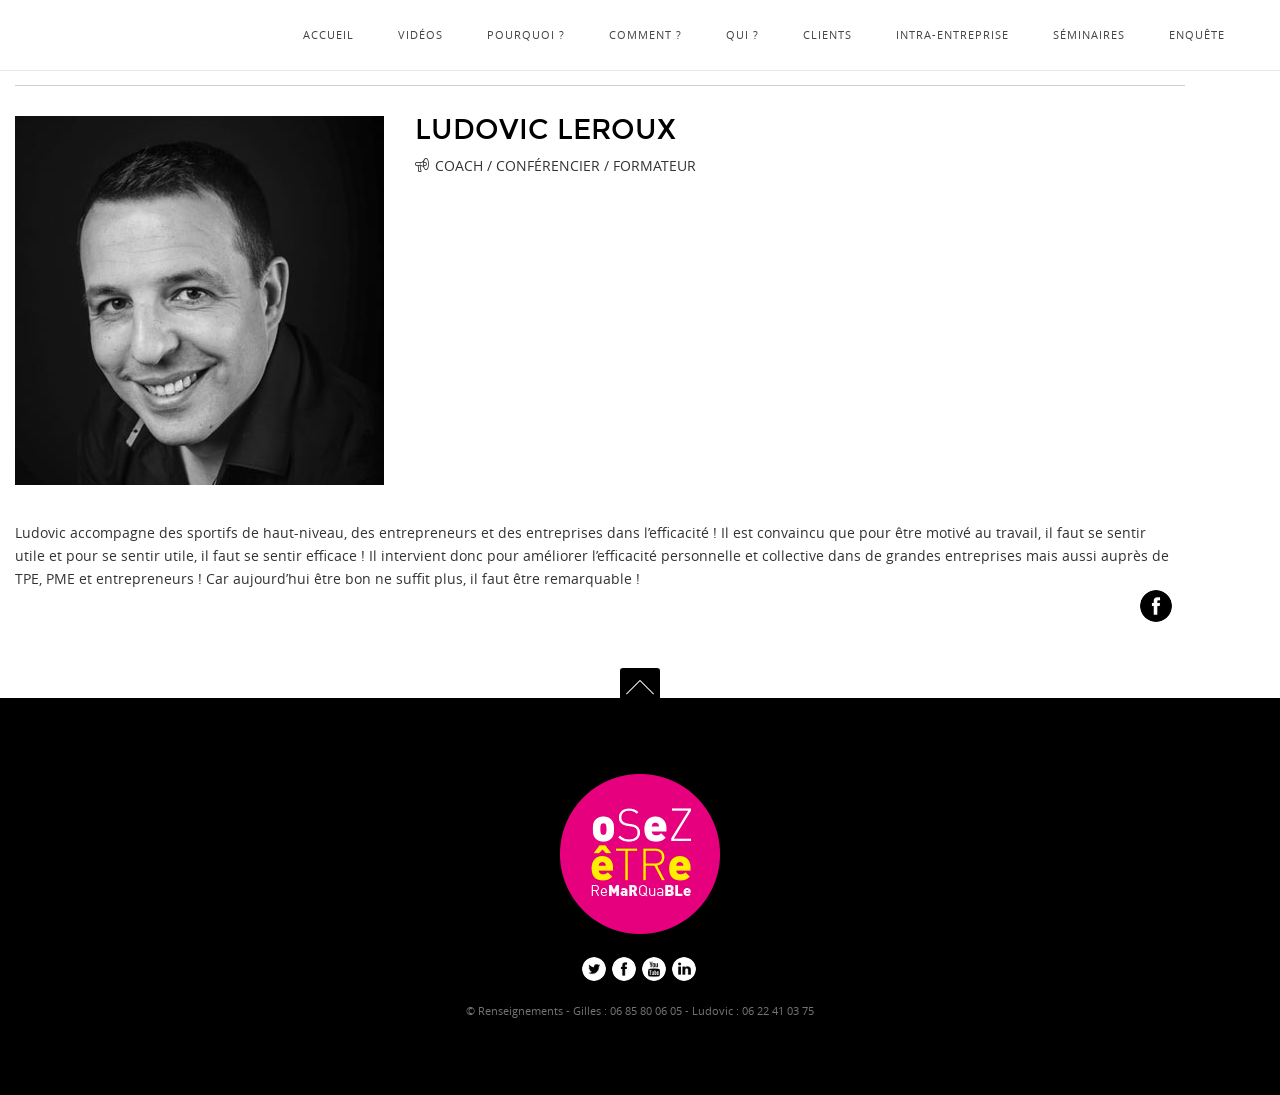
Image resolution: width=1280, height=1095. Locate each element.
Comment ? (645, 34)
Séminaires (1089, 34)
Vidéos (420, 34)
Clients (827, 34)
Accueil (328, 34)
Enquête (1197, 34)
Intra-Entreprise (952, 34)
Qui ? (742, 34)
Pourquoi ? (526, 34)
